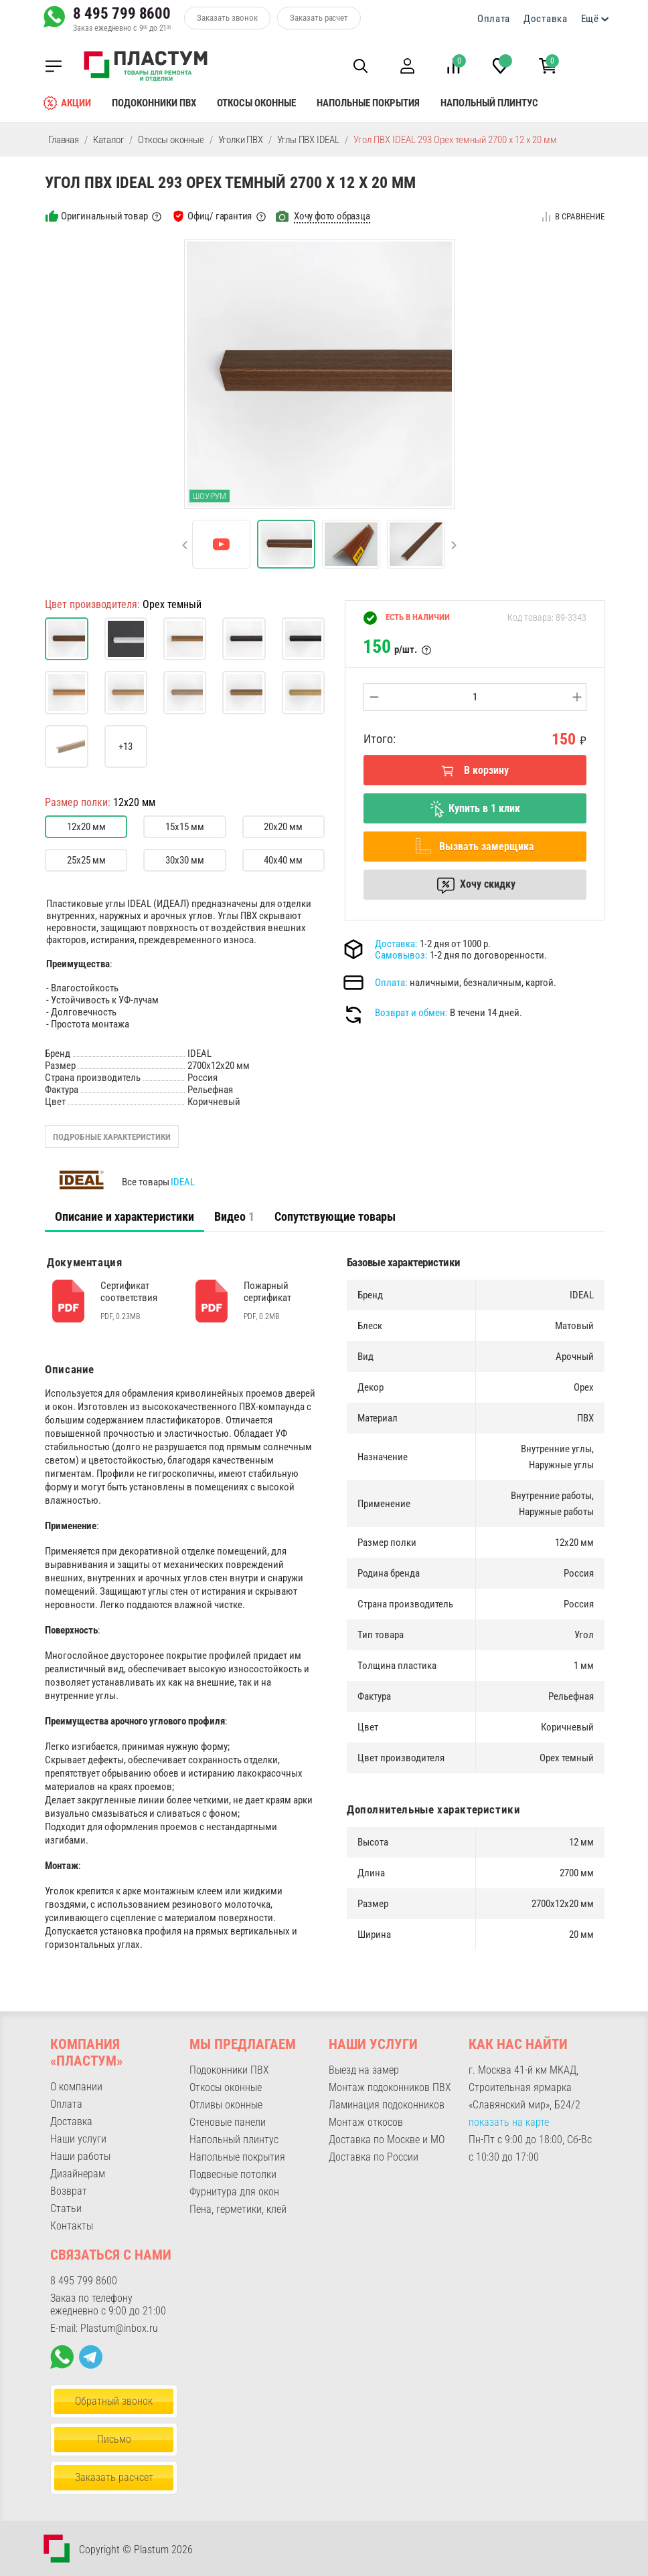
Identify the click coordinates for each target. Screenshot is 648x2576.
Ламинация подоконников (386, 2104)
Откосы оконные (256, 103)
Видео (234, 1216)
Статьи (66, 2208)
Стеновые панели (227, 2122)
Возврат (68, 2191)
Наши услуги (78, 2139)
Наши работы (80, 2156)
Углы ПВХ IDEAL (308, 140)
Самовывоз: (401, 955)
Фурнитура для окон (234, 2191)
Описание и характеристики (124, 1216)
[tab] (124, 1216)
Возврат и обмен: (411, 1013)
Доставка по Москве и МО (386, 2139)
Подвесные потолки (232, 2174)
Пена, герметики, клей (238, 2209)
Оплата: (391, 983)
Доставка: (396, 944)
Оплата (493, 19)
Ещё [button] (590, 19)
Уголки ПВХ (240, 140)
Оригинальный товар (104, 216)
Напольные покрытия (368, 103)
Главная (63, 140)
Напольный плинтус (489, 103)
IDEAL (183, 1182)
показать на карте (509, 2122)
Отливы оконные (225, 2104)
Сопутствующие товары (335, 1216)
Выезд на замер (364, 2070)
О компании (76, 2086)
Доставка (545, 19)
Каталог (109, 140)
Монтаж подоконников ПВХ (390, 2087)
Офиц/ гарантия (219, 216)
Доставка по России (373, 2157)
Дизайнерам (77, 2173)
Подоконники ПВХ (154, 103)
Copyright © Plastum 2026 (136, 2549)
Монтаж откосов (366, 2122)
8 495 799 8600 (122, 13)
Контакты (71, 2225)
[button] (356, 66)
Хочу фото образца (332, 216)
